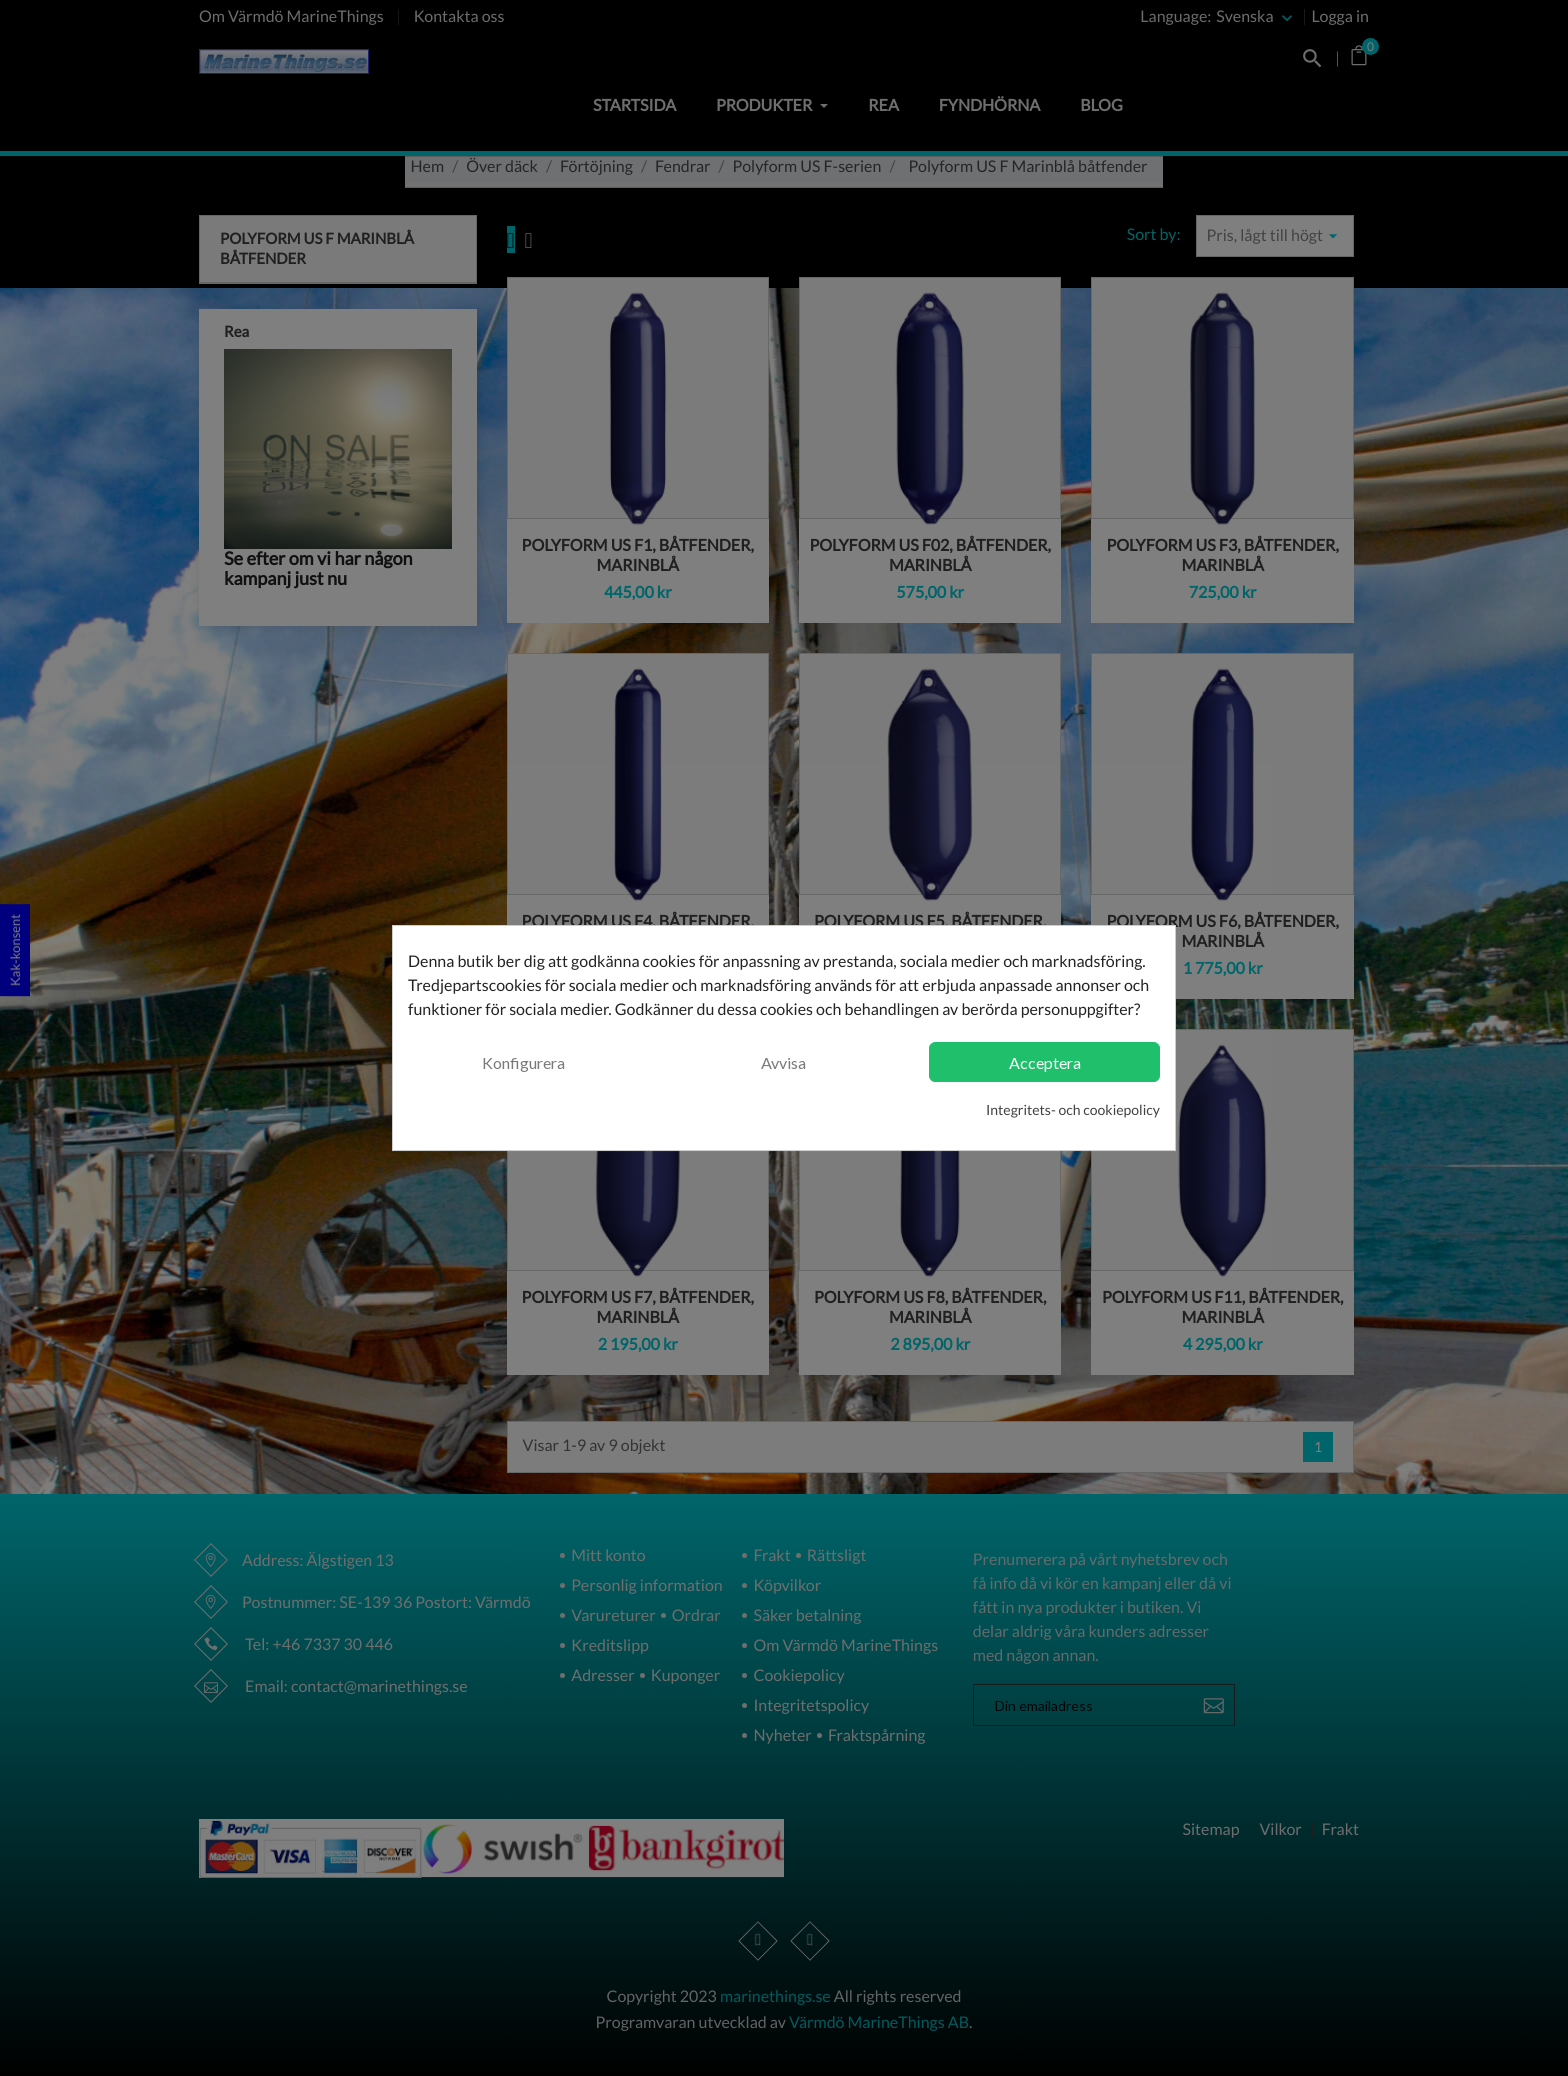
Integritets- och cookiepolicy (1073, 1109)
